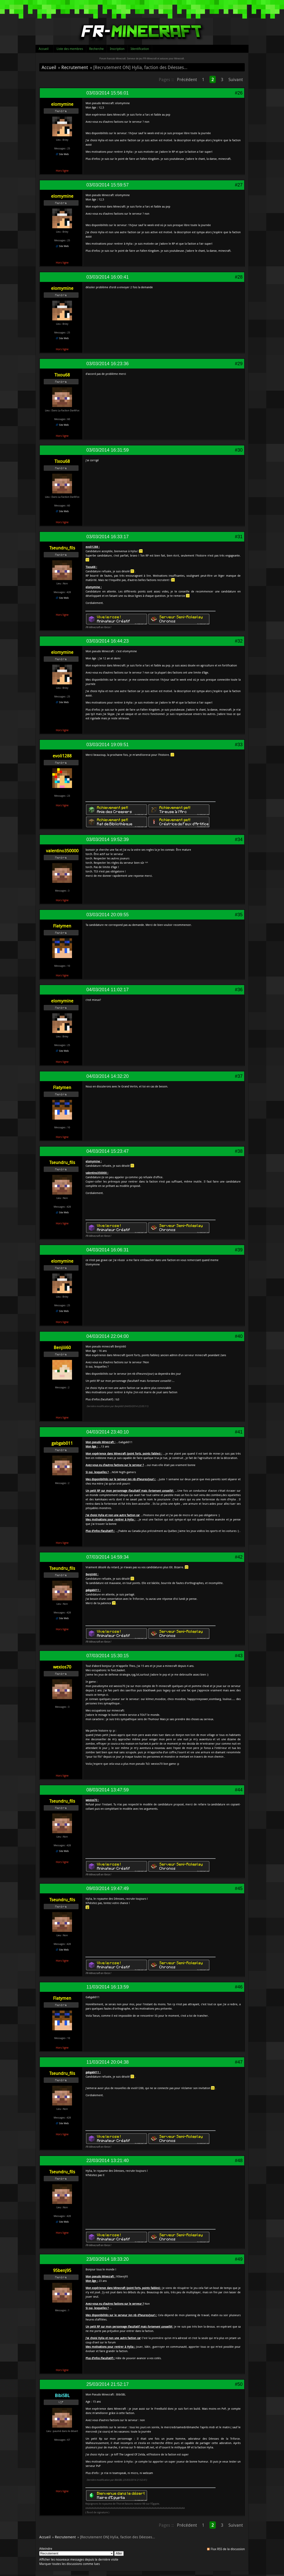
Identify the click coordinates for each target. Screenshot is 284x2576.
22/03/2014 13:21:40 (107, 2160)
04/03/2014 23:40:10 (107, 1431)
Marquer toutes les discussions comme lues (69, 2564)
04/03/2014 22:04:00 (107, 1336)
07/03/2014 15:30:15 (107, 1655)
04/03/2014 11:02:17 (107, 989)
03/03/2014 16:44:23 (107, 641)
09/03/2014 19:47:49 (107, 1888)
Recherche (96, 49)
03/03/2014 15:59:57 (107, 184)
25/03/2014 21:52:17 (107, 2384)
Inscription (117, 49)
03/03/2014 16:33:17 (107, 536)
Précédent (187, 79)
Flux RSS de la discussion (228, 2549)
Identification (140, 49)
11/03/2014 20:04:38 (107, 2062)
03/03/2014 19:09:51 (107, 744)
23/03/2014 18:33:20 (107, 2259)
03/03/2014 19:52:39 (107, 839)
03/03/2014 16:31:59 (107, 450)
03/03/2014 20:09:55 (107, 914)
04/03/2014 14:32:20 (107, 1076)
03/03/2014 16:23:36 (107, 363)
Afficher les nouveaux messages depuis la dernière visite (78, 2559)
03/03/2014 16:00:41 (107, 277)
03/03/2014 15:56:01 (107, 92)
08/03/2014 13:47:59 (107, 1789)
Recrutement (74, 67)
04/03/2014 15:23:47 (107, 1151)
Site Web (64, 154)
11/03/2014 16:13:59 (107, 1986)
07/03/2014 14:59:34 (107, 1557)
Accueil (44, 49)
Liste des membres (70, 49)
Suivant (235, 79)
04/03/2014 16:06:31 (107, 1249)
